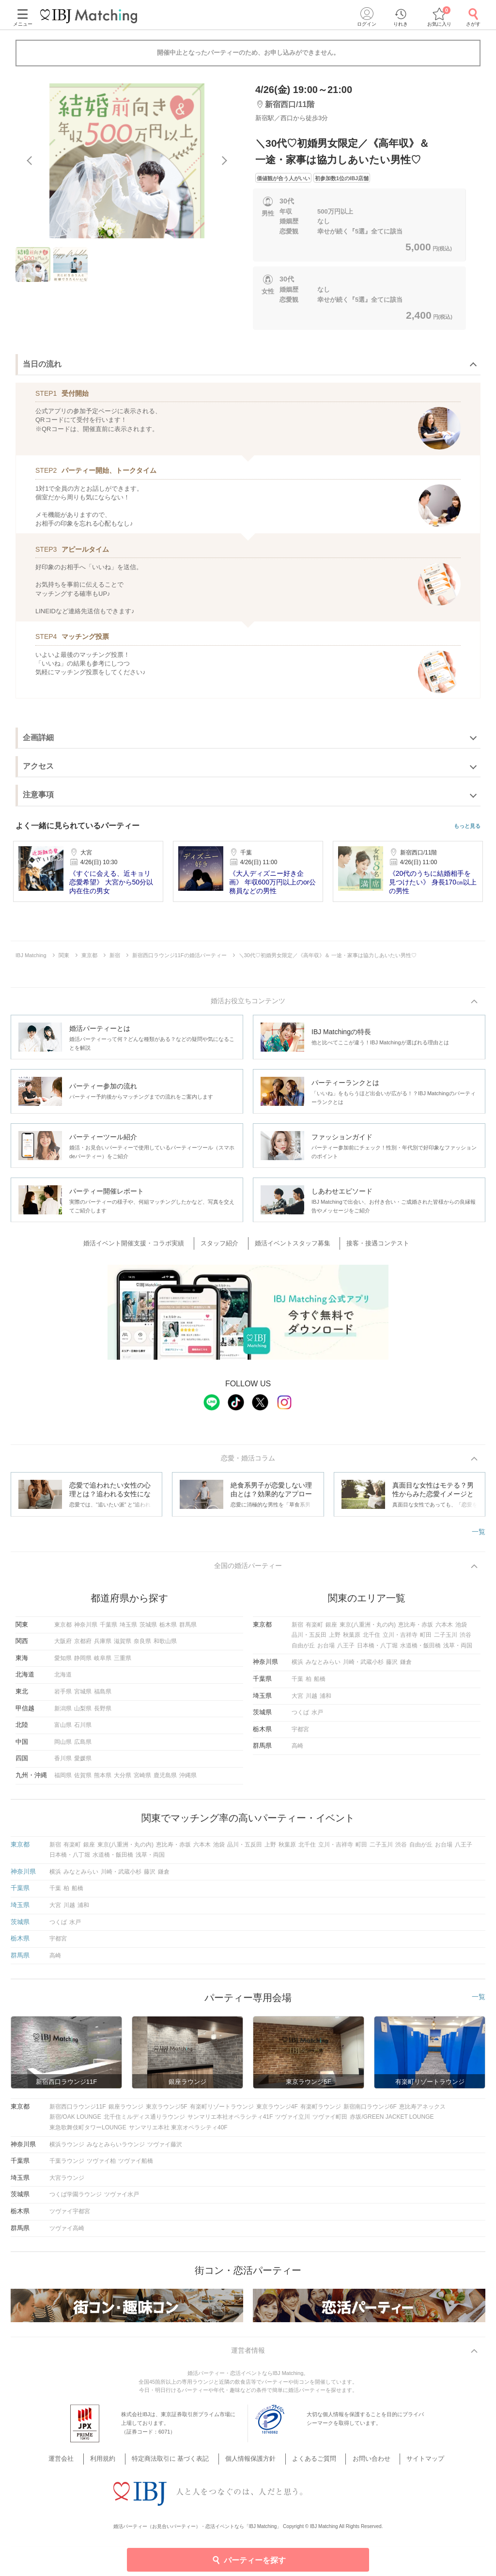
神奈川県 (85, 1629)
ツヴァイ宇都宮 (69, 2215)
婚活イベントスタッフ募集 (291, 1245)
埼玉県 (128, 1629)
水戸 (317, 1716)
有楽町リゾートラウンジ (222, 2111)
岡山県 (63, 1746)
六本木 (444, 1629)
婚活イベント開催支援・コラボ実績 (144, 1245)
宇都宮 (300, 1733)
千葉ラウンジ (66, 2165)
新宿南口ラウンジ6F (370, 2111)
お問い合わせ (360, 2464)
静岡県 (83, 1662)
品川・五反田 (309, 1639)
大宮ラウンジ (66, 2182)
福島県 (102, 1695)
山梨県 (83, 1712)
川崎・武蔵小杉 (363, 1666)
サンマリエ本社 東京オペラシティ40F (178, 2131)
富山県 (63, 1729)
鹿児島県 (165, 1779)
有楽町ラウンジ (320, 2111)
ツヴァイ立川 (292, 2121)
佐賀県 (83, 1779)
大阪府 (63, 1645)
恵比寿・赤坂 (415, 1629)
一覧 (478, 1534)
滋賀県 (122, 1645)
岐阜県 (102, 1662)
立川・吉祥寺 (400, 1639)
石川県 (83, 1729)
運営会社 (81, 2464)
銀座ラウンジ (125, 2111)
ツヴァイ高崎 (66, 2232)
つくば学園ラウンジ (75, 2199)
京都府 (83, 1645)
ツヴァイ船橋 (135, 2165)
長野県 (102, 1712)
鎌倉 (406, 1666)
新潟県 (63, 1712)
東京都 (63, 1629)
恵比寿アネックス (422, 2111)
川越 (311, 1700)
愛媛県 (83, 1763)
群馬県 (188, 1629)
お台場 (326, 1649)
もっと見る (467, 826)
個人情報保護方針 (252, 2464)
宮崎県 (142, 1779)
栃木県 (168, 1629)
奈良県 (142, 1645)
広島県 (83, 1746)
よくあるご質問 (309, 2464)
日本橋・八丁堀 (377, 1649)
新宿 (297, 1629)
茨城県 (148, 1629)
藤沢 (392, 1666)
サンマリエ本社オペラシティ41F (230, 2121)
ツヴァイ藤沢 (164, 2148)
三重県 (122, 1662)
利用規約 (116, 2464)
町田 (426, 1639)
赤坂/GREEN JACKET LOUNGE (392, 2121)
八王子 (346, 1649)
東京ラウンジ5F (166, 2111)
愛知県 (63, 1662)
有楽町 (314, 1629)
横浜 (297, 1666)
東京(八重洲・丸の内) (368, 1629)
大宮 (297, 1700)
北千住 (371, 1639)
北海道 (63, 1679)
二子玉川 (445, 1639)
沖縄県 (188, 1779)
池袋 (461, 1629)
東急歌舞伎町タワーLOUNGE (87, 2131)
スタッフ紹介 (224, 1245)
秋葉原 (351, 1639)
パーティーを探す (248, 2559)
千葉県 (108, 1629)
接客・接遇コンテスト (370, 1245)
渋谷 (465, 1639)
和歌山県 (165, 1645)
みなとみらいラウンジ (116, 2148)
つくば (300, 1716)
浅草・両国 (457, 1649)
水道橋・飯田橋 (420, 1649)
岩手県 (63, 1695)
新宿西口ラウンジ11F (77, 2111)
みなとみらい (323, 1666)
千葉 (297, 1683)
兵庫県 (102, 1645)
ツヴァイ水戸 (121, 2199)
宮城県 (83, 1695)
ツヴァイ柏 (101, 2165)
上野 (335, 1639)
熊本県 (102, 1779)
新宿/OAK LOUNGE (75, 2121)
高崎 (297, 1750)
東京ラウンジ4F (277, 2111)
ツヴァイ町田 (329, 2121)
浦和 (325, 1700)
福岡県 (63, 1779)
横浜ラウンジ (66, 2148)
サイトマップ (408, 2464)
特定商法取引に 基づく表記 (178, 2464)
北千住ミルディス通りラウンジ (144, 2121)
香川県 (63, 1763)
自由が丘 (303, 1649)
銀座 (331, 1629)
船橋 (320, 1683)
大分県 (122, 1779)
